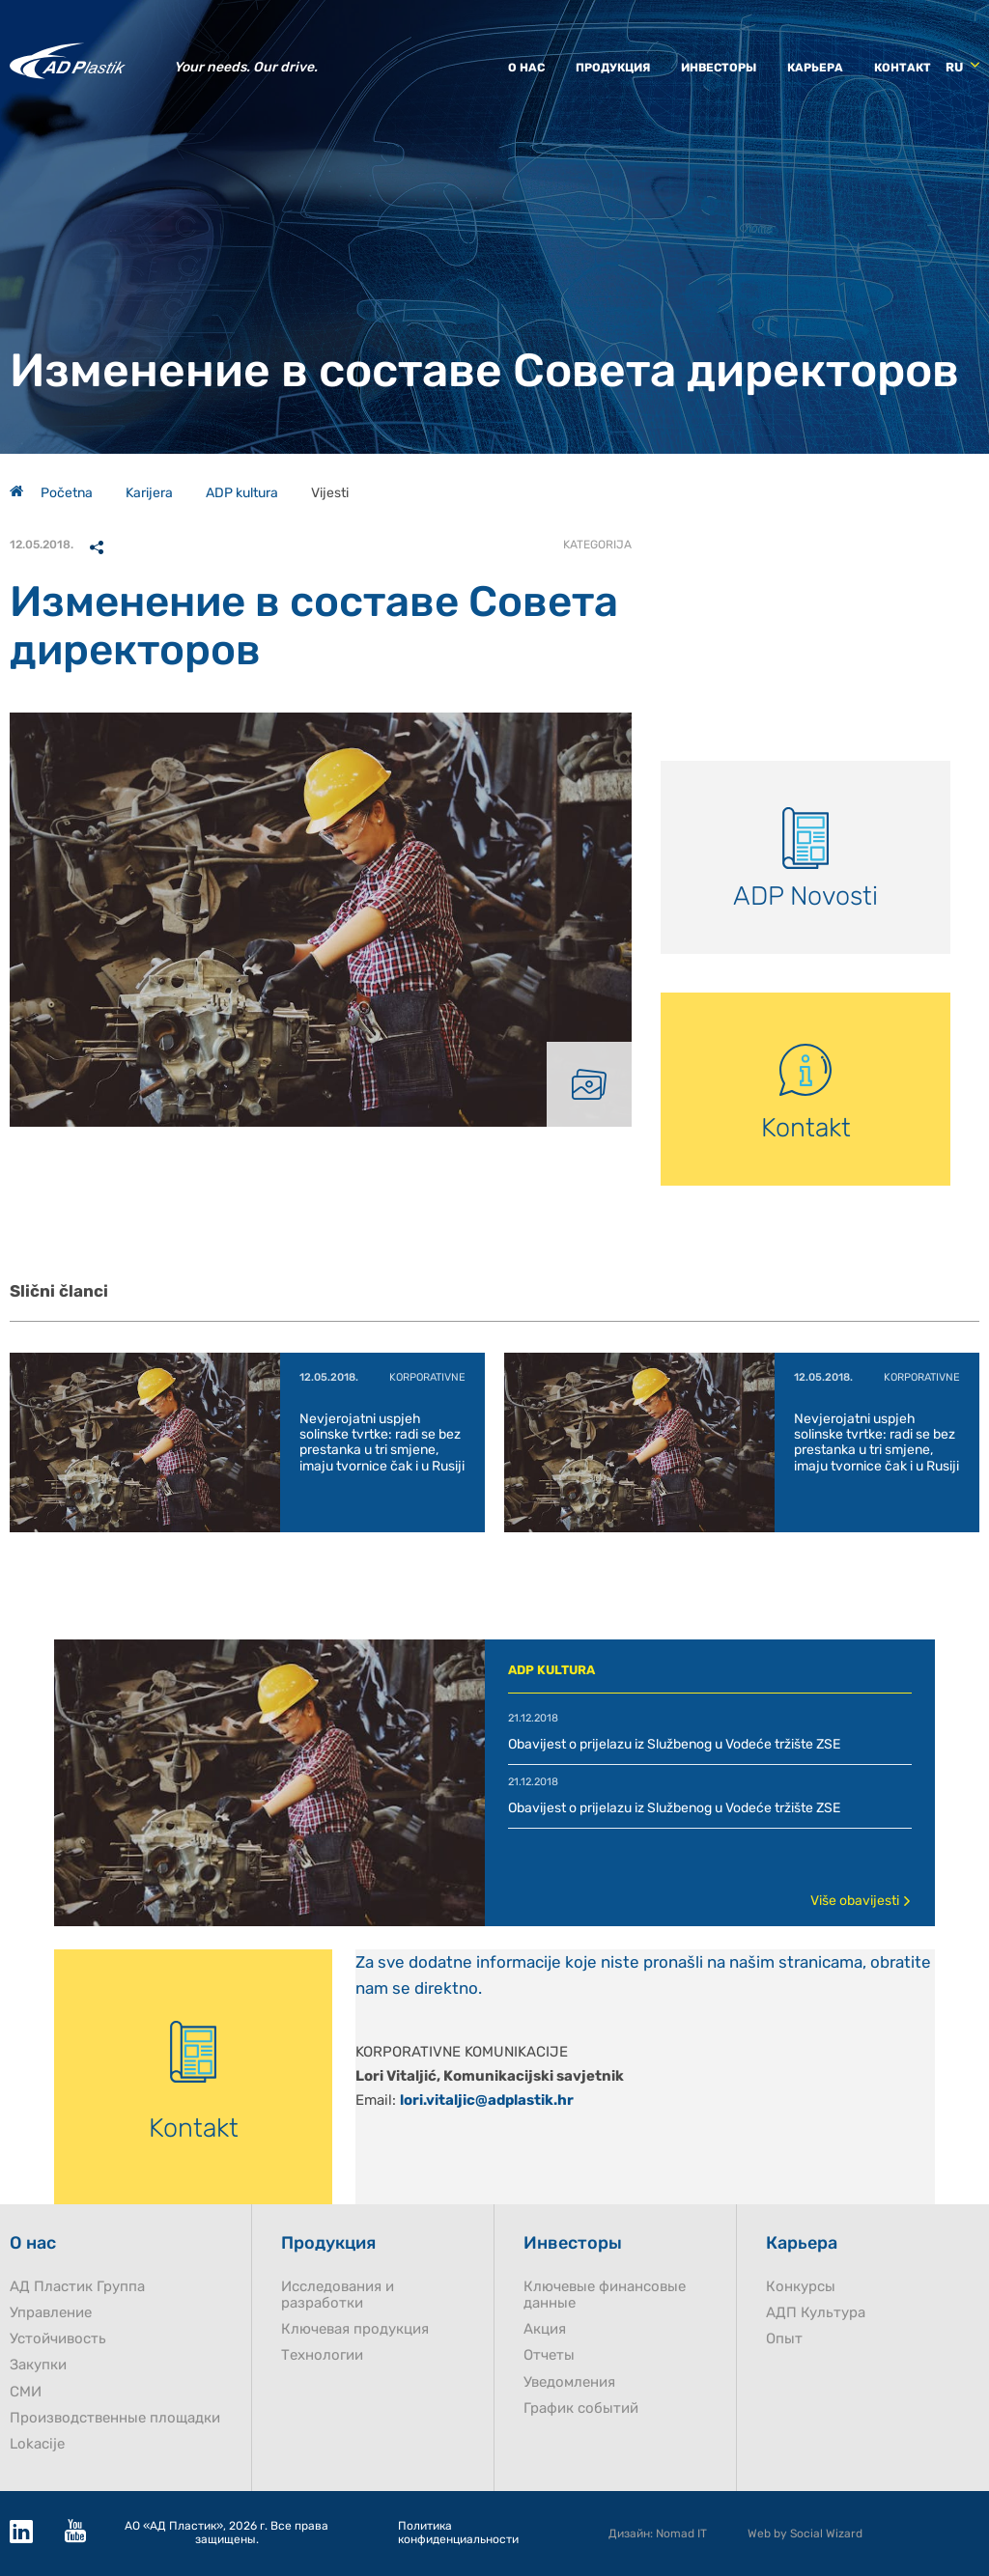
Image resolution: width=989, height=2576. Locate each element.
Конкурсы (800, 2287)
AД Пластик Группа (77, 2287)
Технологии (322, 2355)
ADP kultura (242, 493)
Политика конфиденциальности (458, 2533)
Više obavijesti (861, 1900)
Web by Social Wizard (805, 2533)
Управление (51, 2313)
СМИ (26, 2392)
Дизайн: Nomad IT (657, 2533)
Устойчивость (58, 2339)
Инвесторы (718, 67)
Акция (544, 2329)
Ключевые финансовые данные (604, 2295)
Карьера (815, 67)
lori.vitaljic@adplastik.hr (487, 2100)
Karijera (149, 493)
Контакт (902, 67)
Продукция (613, 67)
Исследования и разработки (337, 2295)
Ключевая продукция (355, 2329)
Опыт (784, 2339)
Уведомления (569, 2382)
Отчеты (549, 2355)
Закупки (38, 2365)
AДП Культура (815, 2313)
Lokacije (37, 2444)
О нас (526, 67)
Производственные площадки (115, 2418)
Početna (51, 493)
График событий (580, 2408)
